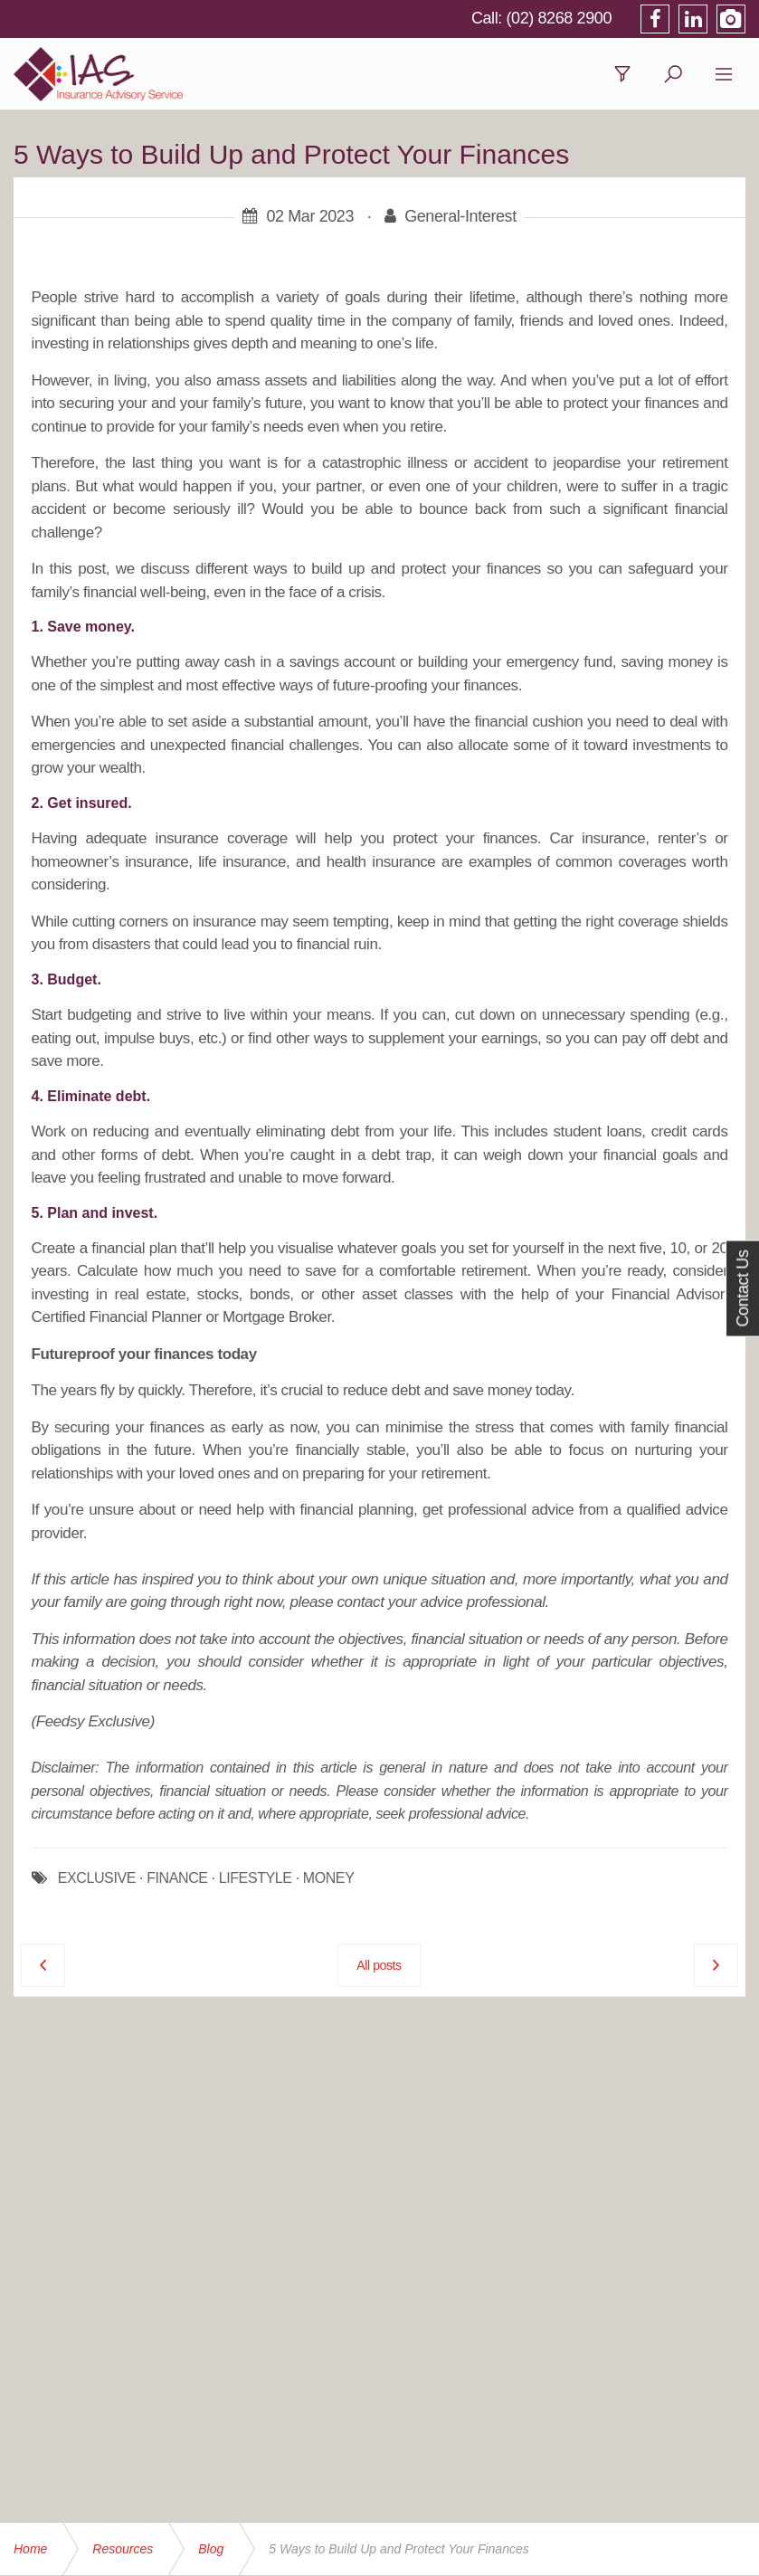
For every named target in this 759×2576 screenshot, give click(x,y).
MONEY (329, 1878)
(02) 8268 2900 (559, 18)
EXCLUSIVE (97, 1878)
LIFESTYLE (255, 1878)
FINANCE (177, 1878)
